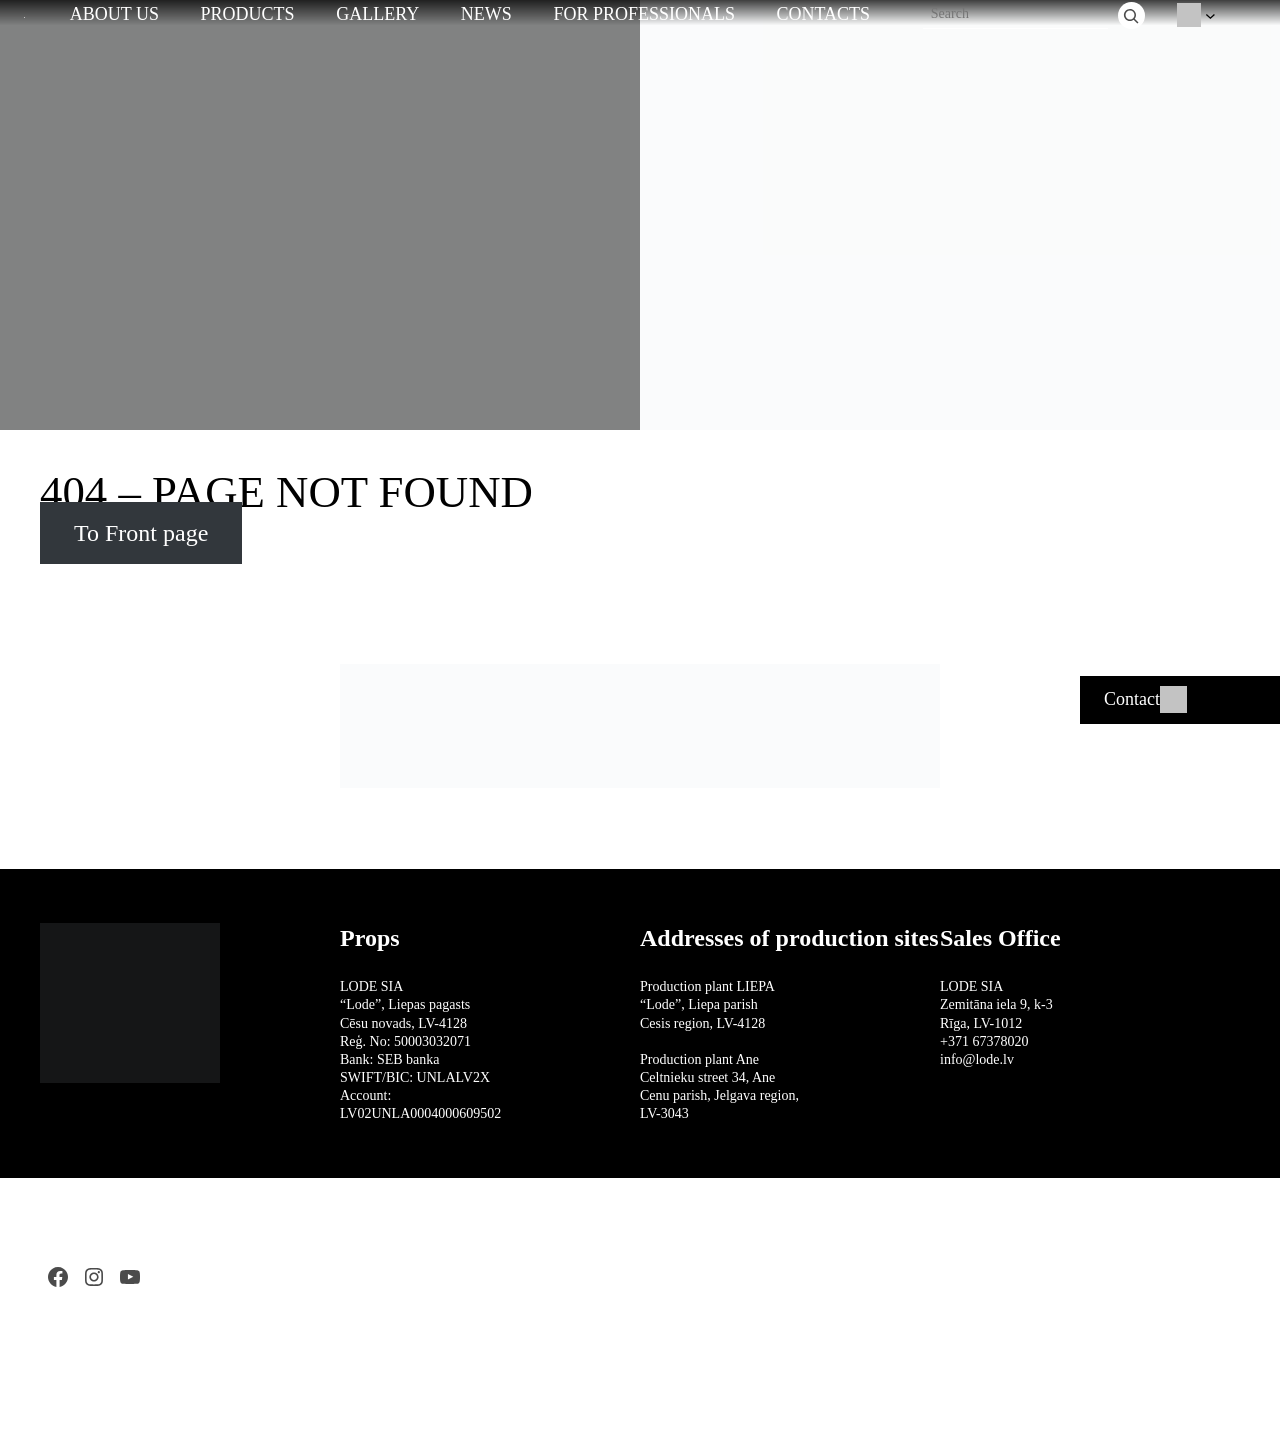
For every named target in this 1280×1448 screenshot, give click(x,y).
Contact (1132, 699)
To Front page (141, 533)
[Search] (1131, 15)
